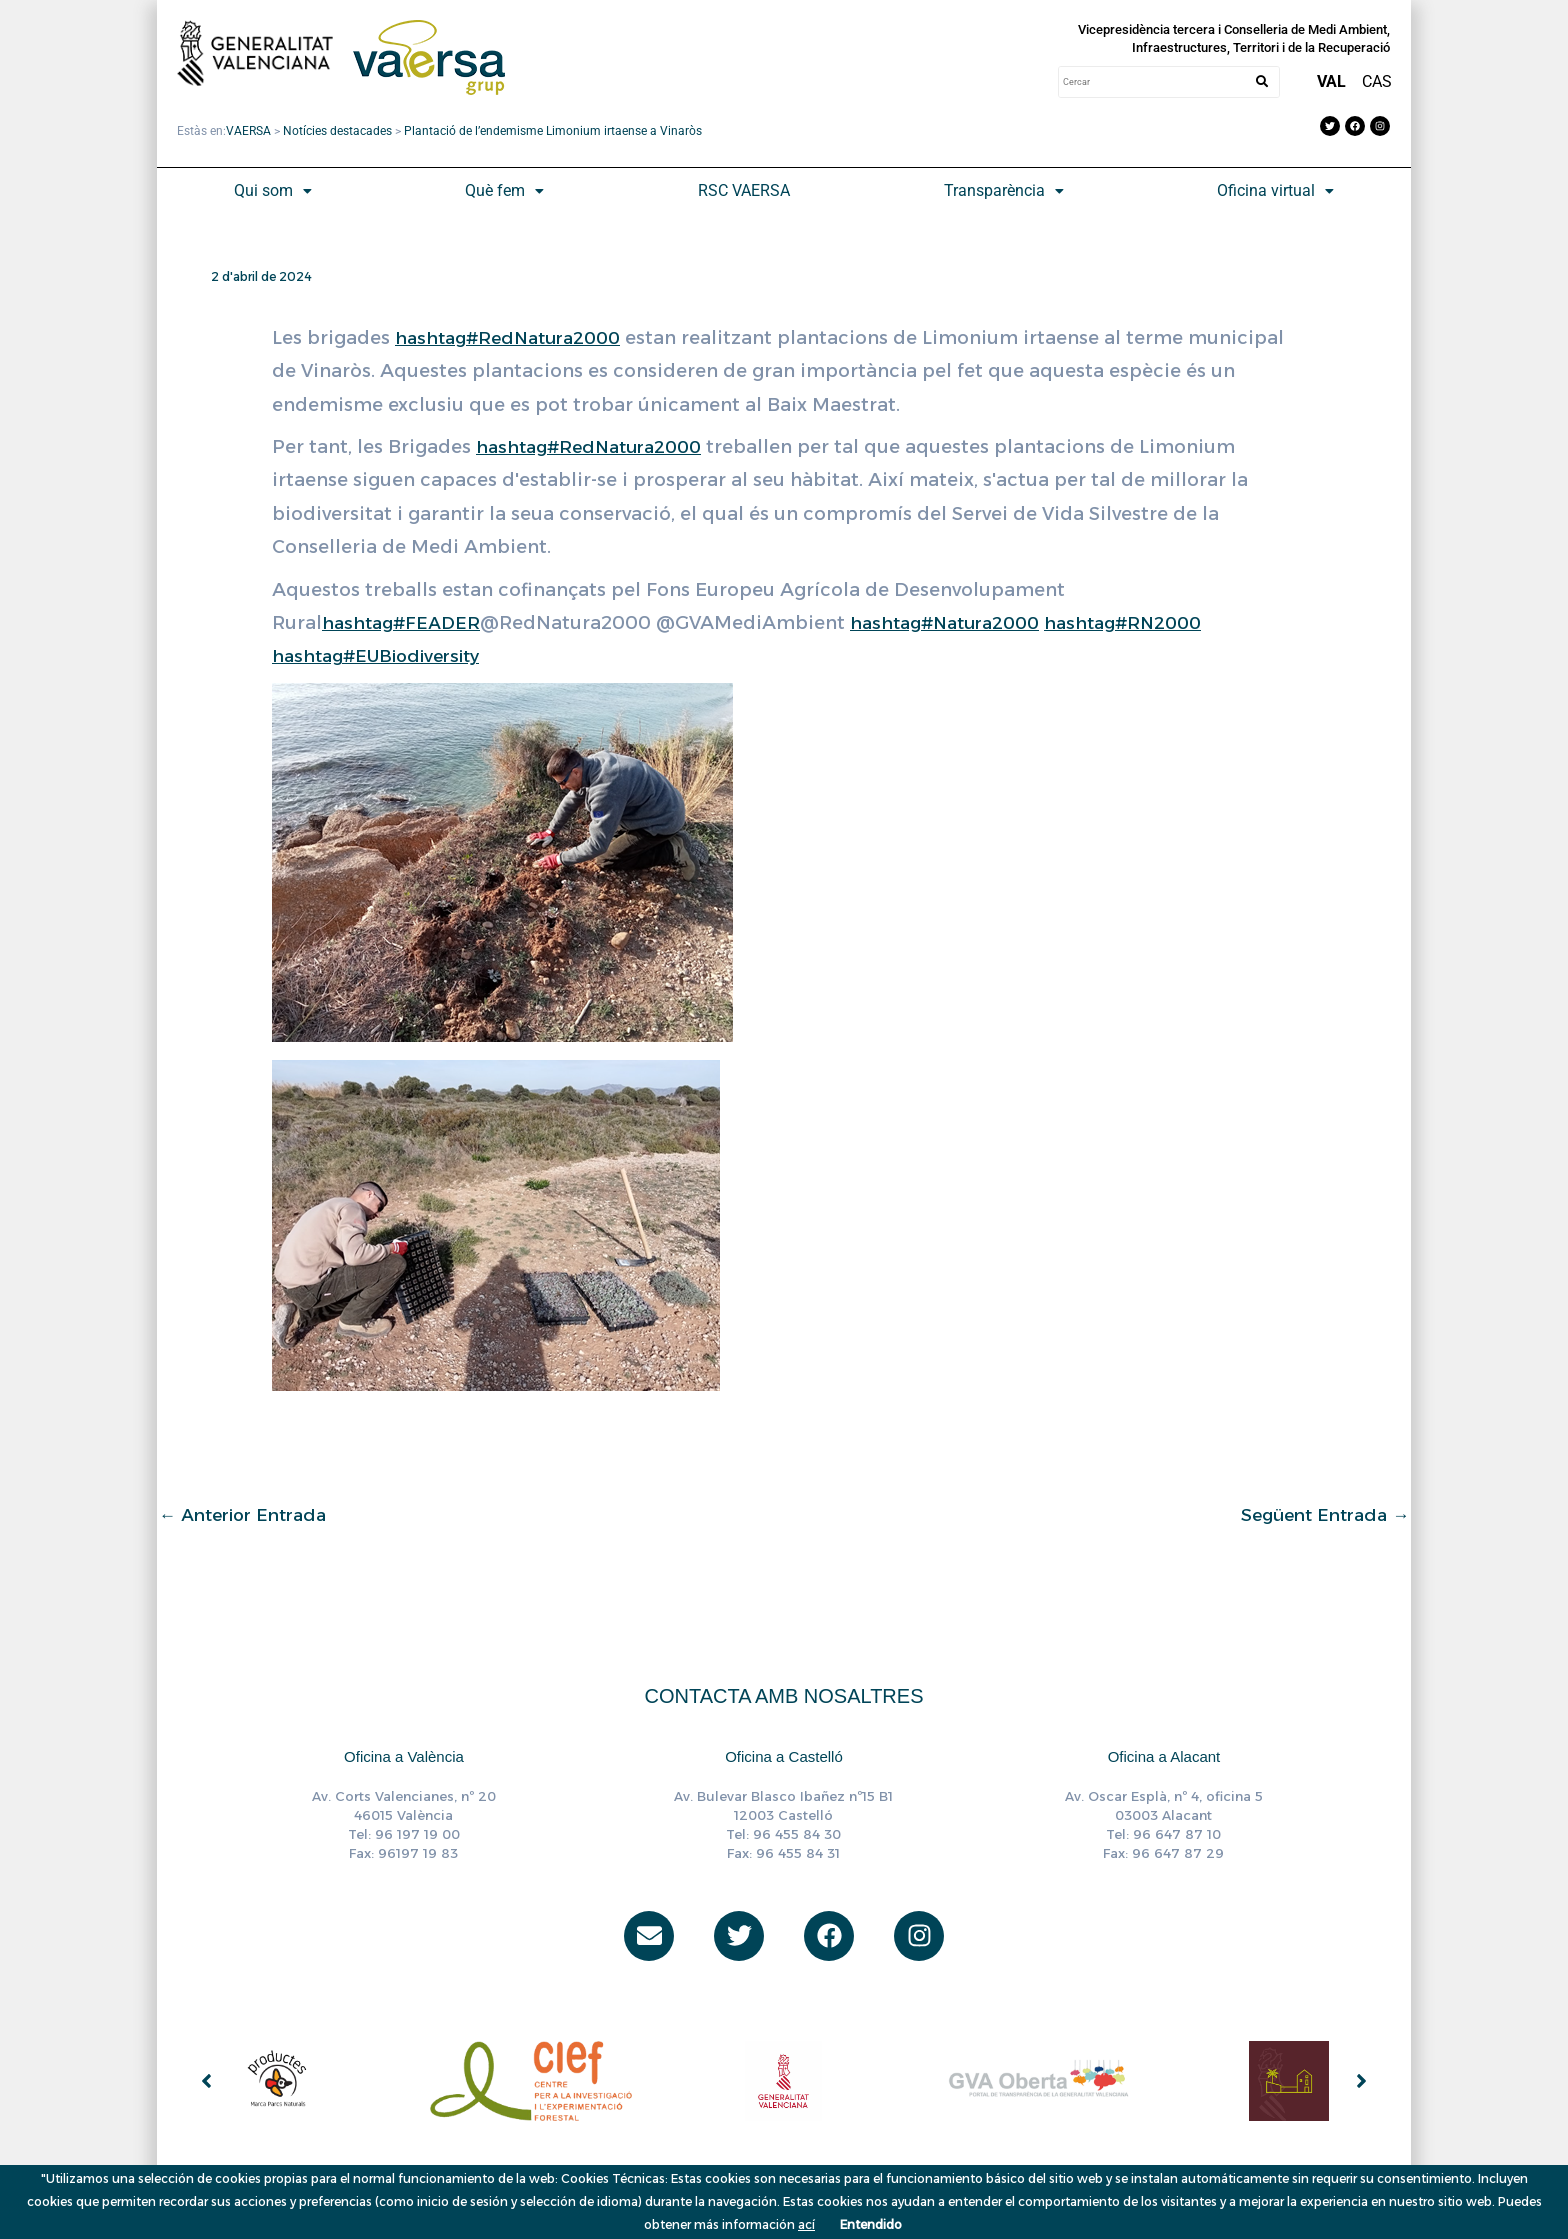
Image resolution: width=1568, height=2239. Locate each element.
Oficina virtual (1275, 190)
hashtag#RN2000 (1148, 623)
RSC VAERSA (744, 190)
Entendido (871, 2224)
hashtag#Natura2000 (958, 623)
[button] (273, 191)
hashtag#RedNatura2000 (515, 338)
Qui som (273, 190)
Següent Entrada (1319, 1515)
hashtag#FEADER (404, 623)
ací (806, 2224)
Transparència (1004, 190)
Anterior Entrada (250, 1515)
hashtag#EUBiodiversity (384, 656)
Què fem (504, 190)
